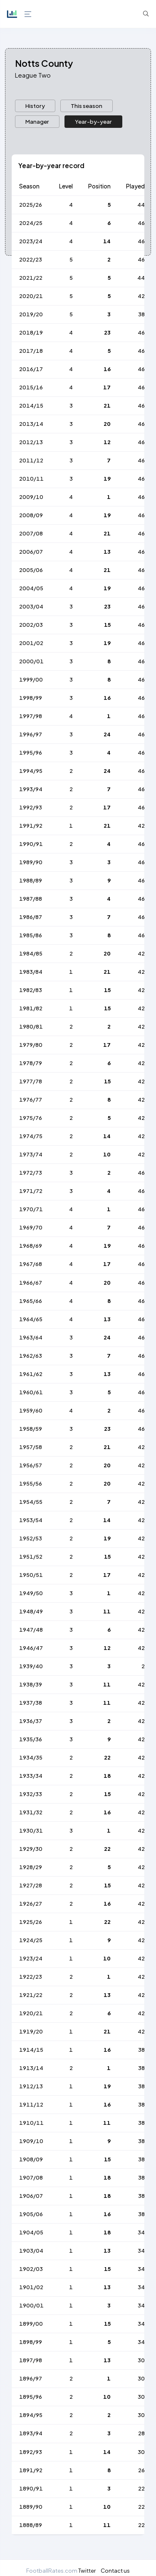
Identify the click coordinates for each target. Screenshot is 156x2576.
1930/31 (31, 1830)
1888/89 (30, 2525)
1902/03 (31, 2269)
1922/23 (30, 1976)
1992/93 (30, 807)
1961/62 (30, 1374)
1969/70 (30, 1227)
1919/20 (31, 2031)
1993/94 (30, 789)
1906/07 (31, 2195)
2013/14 (31, 423)
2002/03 (31, 624)
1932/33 (30, 1794)
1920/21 (31, 2013)
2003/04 (31, 606)
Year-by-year (93, 121)
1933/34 (30, 1775)
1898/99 (30, 2342)
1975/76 (30, 1117)
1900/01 (31, 2305)
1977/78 (30, 1081)
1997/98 (30, 716)
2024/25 (30, 223)
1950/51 (31, 1575)
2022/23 (30, 259)
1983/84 (30, 971)
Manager (37, 121)
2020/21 (31, 296)
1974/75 (30, 1136)
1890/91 (31, 2488)
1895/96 (30, 2396)
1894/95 (30, 2415)
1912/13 (31, 2086)
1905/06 (31, 2214)
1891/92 (30, 2470)
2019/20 (31, 314)
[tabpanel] (78, 1349)
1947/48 (31, 1629)
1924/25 (30, 1940)
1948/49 (31, 1611)
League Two (33, 75)
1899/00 (31, 2323)
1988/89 (30, 880)
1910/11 (31, 2122)
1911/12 (31, 2104)
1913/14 (31, 2068)
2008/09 (31, 515)
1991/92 (30, 825)
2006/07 (31, 551)
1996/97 (30, 734)
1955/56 (30, 1483)
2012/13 (31, 442)
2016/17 (31, 369)
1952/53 (30, 1538)
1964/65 (30, 1319)
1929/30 (30, 1848)
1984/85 (30, 953)
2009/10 (31, 497)
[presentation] (35, 106)
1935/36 (30, 1739)
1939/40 (31, 1666)
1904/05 (31, 2232)
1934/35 (30, 1757)
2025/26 (30, 204)
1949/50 (31, 1593)
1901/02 (31, 2287)
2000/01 (31, 661)
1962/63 (30, 1355)
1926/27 (30, 1903)
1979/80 (30, 1044)
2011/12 (31, 460)
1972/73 (30, 1172)
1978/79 (30, 1063)
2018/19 (31, 332)
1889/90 (30, 2506)
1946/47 (31, 1648)
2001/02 (31, 643)
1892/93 (30, 2452)
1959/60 (30, 1410)
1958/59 (30, 1428)
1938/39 (30, 1684)
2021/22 (30, 277)
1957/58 (30, 1447)
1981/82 (30, 1008)
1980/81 (31, 1026)
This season (86, 105)
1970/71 (31, 1209)
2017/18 (31, 350)
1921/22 (30, 1995)
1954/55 (30, 1501)
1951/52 (30, 1556)
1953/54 (30, 1520)
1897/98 (30, 2360)
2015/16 (31, 387)
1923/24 (30, 1958)
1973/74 (30, 1154)
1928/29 (30, 1867)
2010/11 (31, 478)
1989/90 (30, 862)
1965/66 (30, 1301)
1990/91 (31, 844)
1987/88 (30, 898)
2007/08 (31, 533)
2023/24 (30, 241)
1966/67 (30, 1282)
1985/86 (30, 935)
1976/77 (30, 1099)
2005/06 (31, 570)
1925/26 (30, 1922)
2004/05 (31, 588)
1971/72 (30, 1191)
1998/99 (30, 697)
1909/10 (31, 2141)
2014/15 (31, 405)
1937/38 (30, 1702)
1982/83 (30, 990)
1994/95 (30, 770)
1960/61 (31, 1392)
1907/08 (31, 2177)
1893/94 (30, 2433)
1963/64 (30, 1337)
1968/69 (30, 1245)
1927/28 (30, 1885)
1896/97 (30, 2378)
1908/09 (31, 2159)
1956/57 (30, 1465)
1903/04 (31, 2250)
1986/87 (30, 917)
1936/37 (30, 1721)
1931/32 (30, 1812)
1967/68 (30, 1264)
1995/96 (30, 752)
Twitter (87, 2570)
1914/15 (31, 2049)
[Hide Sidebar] (27, 14)
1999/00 (31, 679)
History (35, 105)
